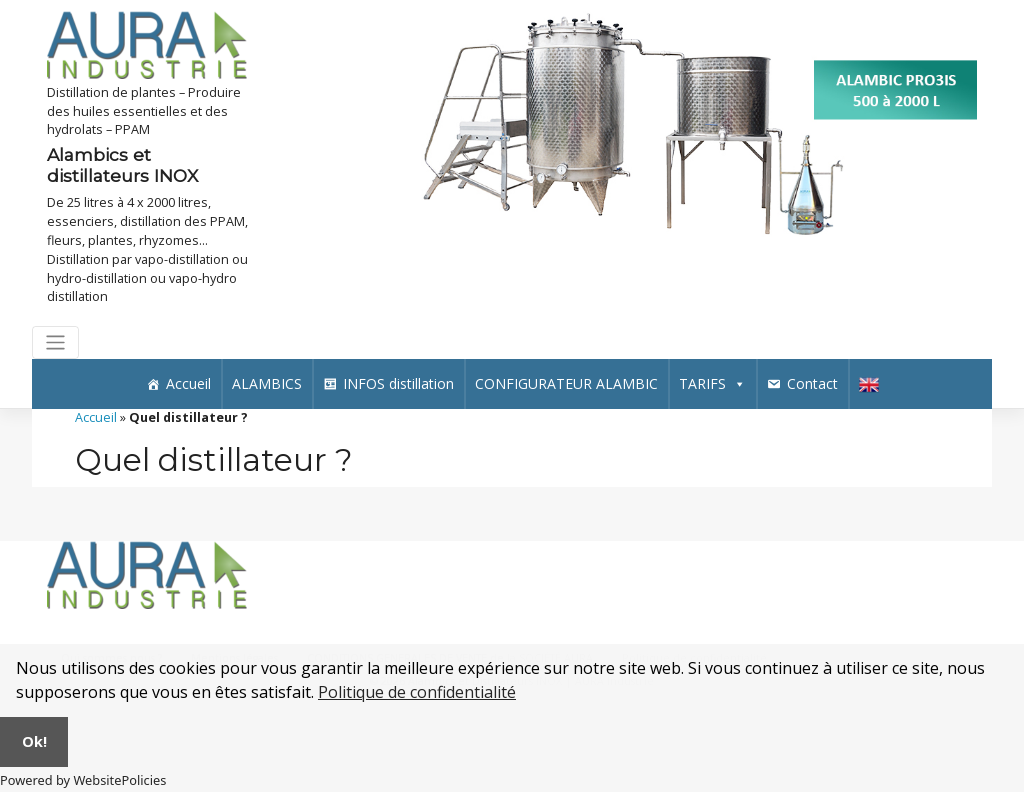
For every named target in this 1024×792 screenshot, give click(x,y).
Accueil (188, 383)
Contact (812, 383)
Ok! (34, 741)
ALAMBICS (267, 383)
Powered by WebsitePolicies (83, 780)
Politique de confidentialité (417, 692)
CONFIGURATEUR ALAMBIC (566, 383)
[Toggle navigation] (55, 342)
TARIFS (712, 383)
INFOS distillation (398, 383)
